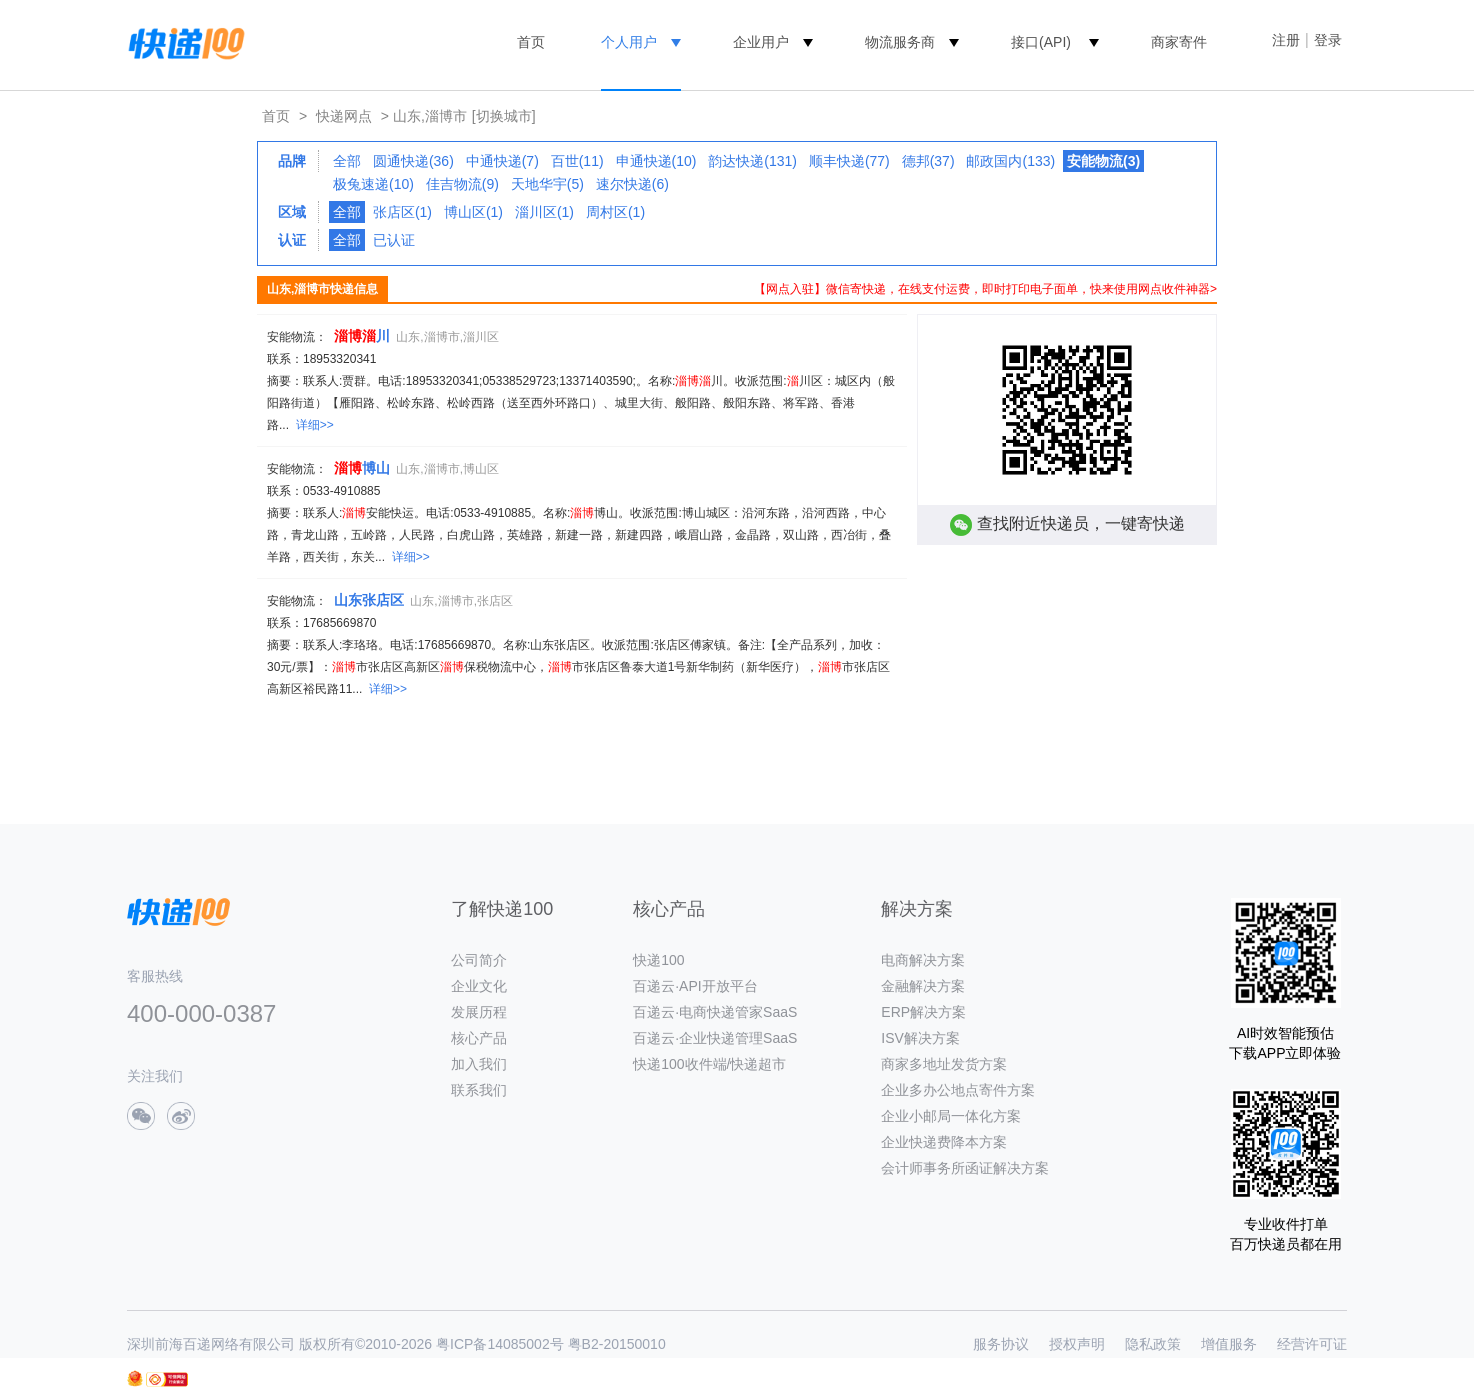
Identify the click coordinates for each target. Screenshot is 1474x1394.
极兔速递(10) (373, 184)
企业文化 (479, 986)
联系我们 (479, 1090)
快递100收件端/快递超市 (709, 1064)
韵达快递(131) (752, 161)
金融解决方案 (923, 986)
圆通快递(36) (413, 161)
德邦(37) (928, 161)
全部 (347, 161)
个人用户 (629, 42)
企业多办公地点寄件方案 (958, 1090)
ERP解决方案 (923, 1012)
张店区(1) (402, 212)
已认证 (394, 240)
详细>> (315, 425)
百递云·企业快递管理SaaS (715, 1038)
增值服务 (1229, 1344)
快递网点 (344, 116)
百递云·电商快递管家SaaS (715, 1012)
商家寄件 (1179, 42)
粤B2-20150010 (617, 1344)
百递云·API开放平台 (695, 986)
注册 (1286, 40)
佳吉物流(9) (462, 184)
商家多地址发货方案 (944, 1064)
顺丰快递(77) (849, 161)
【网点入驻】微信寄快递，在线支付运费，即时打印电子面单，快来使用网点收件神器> (985, 289)
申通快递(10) (656, 161)
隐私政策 (1153, 1344)
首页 (531, 42)
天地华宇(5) (547, 184)
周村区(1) (615, 212)
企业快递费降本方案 (944, 1142)
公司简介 (479, 960)
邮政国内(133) (1010, 161)
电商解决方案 (923, 960)
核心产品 (479, 1038)
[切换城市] (504, 116)
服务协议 (1001, 1344)
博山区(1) (473, 212)
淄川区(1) (544, 212)
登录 (1328, 40)
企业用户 (761, 42)
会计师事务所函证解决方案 (965, 1168)
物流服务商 (900, 42)
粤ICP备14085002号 (500, 1344)
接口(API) (1041, 42)
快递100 (658, 960)
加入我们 (479, 1064)
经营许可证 (1312, 1344)
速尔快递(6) (632, 184)
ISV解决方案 (920, 1038)
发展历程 (479, 1012)
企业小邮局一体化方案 (951, 1116)
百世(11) (577, 161)
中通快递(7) (502, 161)
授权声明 (1077, 1344)
